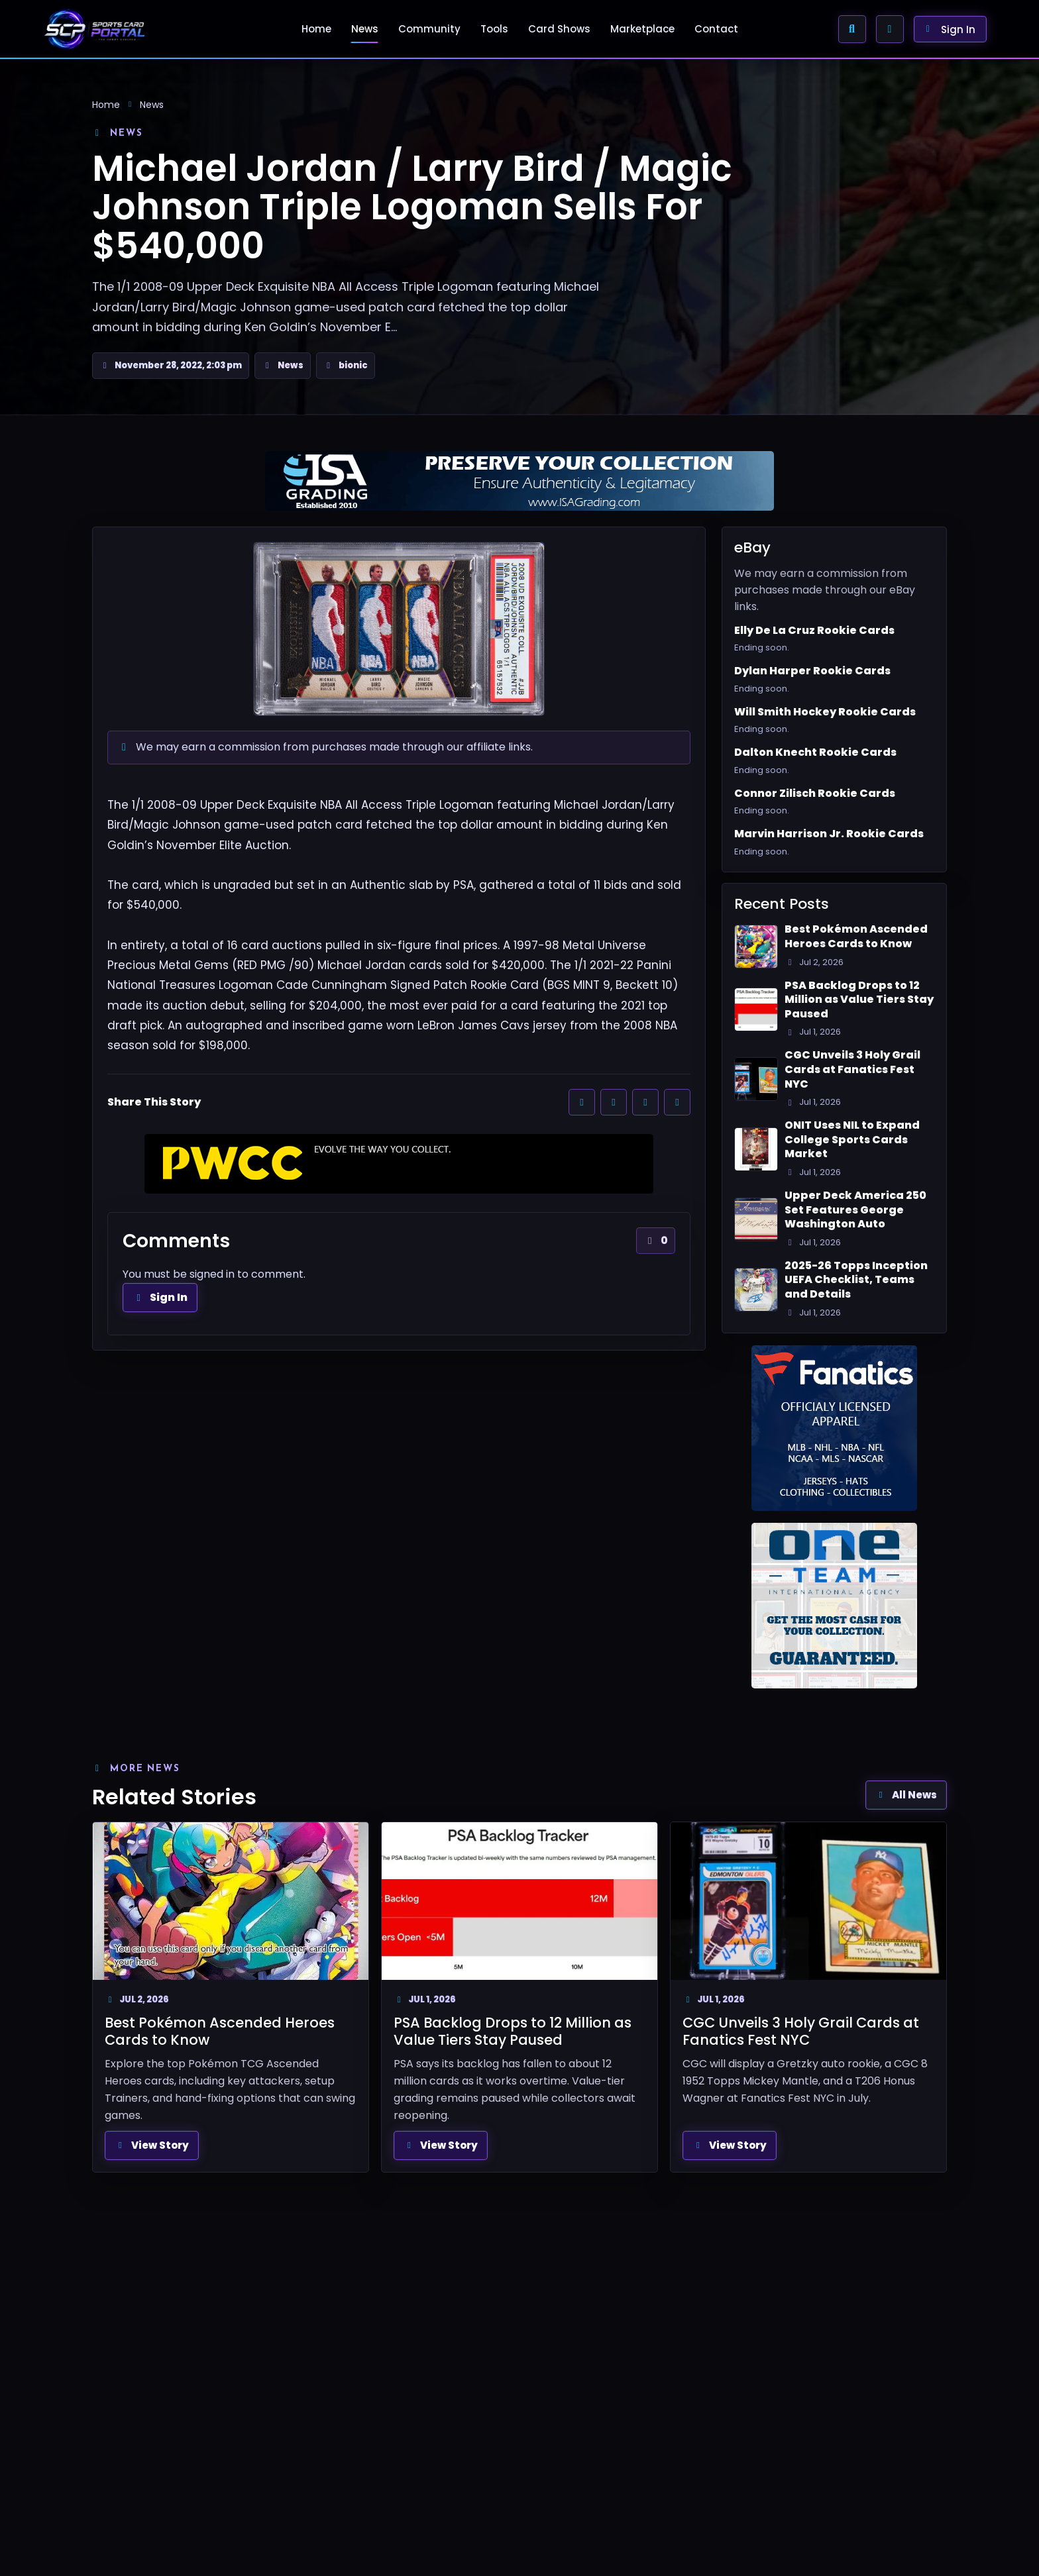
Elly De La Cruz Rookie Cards (814, 630)
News (364, 29)
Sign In (160, 1297)
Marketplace (642, 29)
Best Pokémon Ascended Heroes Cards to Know (856, 936)
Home (316, 29)
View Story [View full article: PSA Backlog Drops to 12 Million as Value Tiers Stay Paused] (441, 2145)
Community (429, 29)
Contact (716, 29)
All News (906, 1795)
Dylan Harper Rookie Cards (812, 671)
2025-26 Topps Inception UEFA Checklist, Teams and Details (856, 1280)
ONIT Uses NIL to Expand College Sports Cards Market (852, 1139)
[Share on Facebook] (582, 1102)
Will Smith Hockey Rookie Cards (825, 712)
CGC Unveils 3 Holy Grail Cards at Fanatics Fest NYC (852, 1069)
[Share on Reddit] (645, 1102)
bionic (353, 365)
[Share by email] (677, 1102)
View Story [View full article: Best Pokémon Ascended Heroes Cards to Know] (152, 2145)
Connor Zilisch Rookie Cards (814, 793)
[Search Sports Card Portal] (852, 29)
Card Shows (559, 29)
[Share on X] (613, 1102)
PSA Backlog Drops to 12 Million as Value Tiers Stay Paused (859, 999)
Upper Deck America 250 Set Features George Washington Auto (855, 1209)
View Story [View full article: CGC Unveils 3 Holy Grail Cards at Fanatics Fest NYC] (729, 2145)
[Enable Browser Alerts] (890, 29)
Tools (494, 29)
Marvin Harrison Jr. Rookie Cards (829, 834)
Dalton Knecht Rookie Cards (815, 752)
